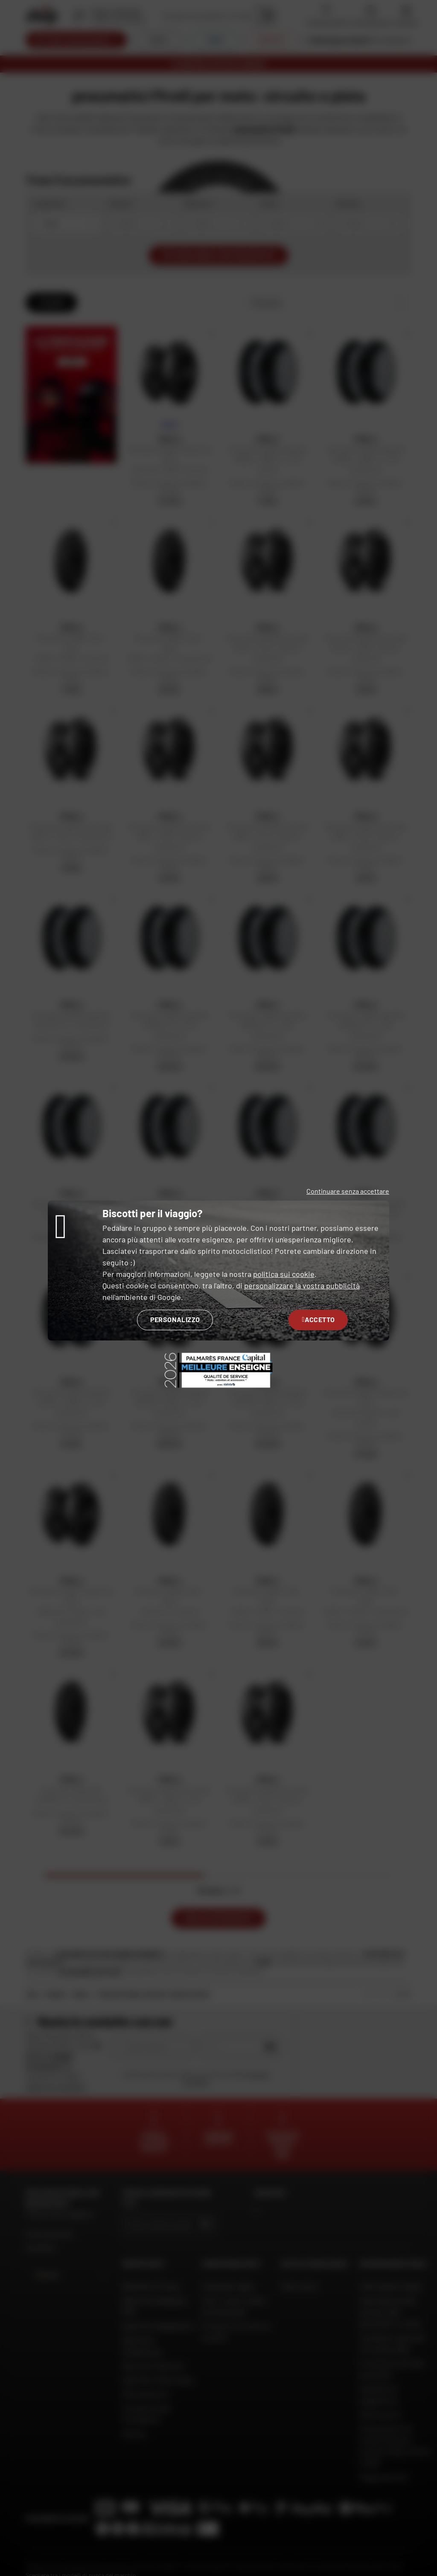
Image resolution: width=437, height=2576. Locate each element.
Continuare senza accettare (347, 1191)
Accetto (318, 1319)
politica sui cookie (284, 1274)
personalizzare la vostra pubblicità (302, 1285)
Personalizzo (175, 1319)
